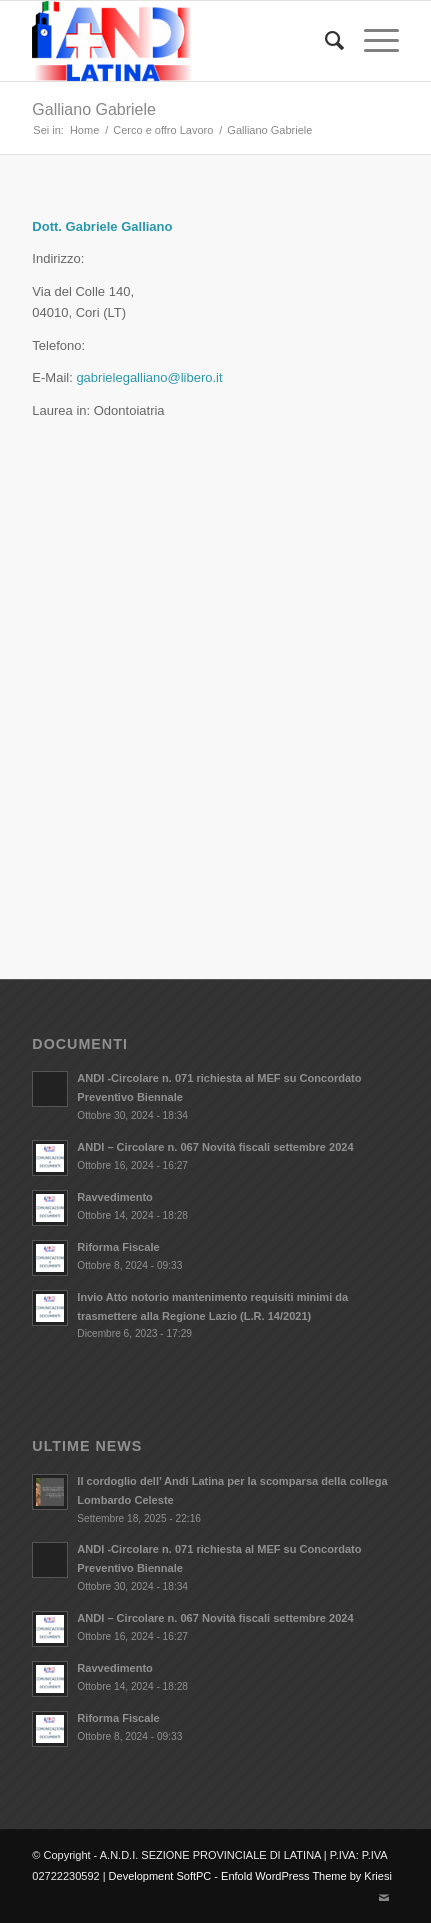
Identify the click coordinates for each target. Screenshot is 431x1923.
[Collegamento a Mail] (384, 1898)
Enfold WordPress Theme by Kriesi (306, 1876)
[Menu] (371, 41)
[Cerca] (324, 41)
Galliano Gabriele (94, 109)
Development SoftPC (160, 1876)
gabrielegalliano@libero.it (149, 377)
